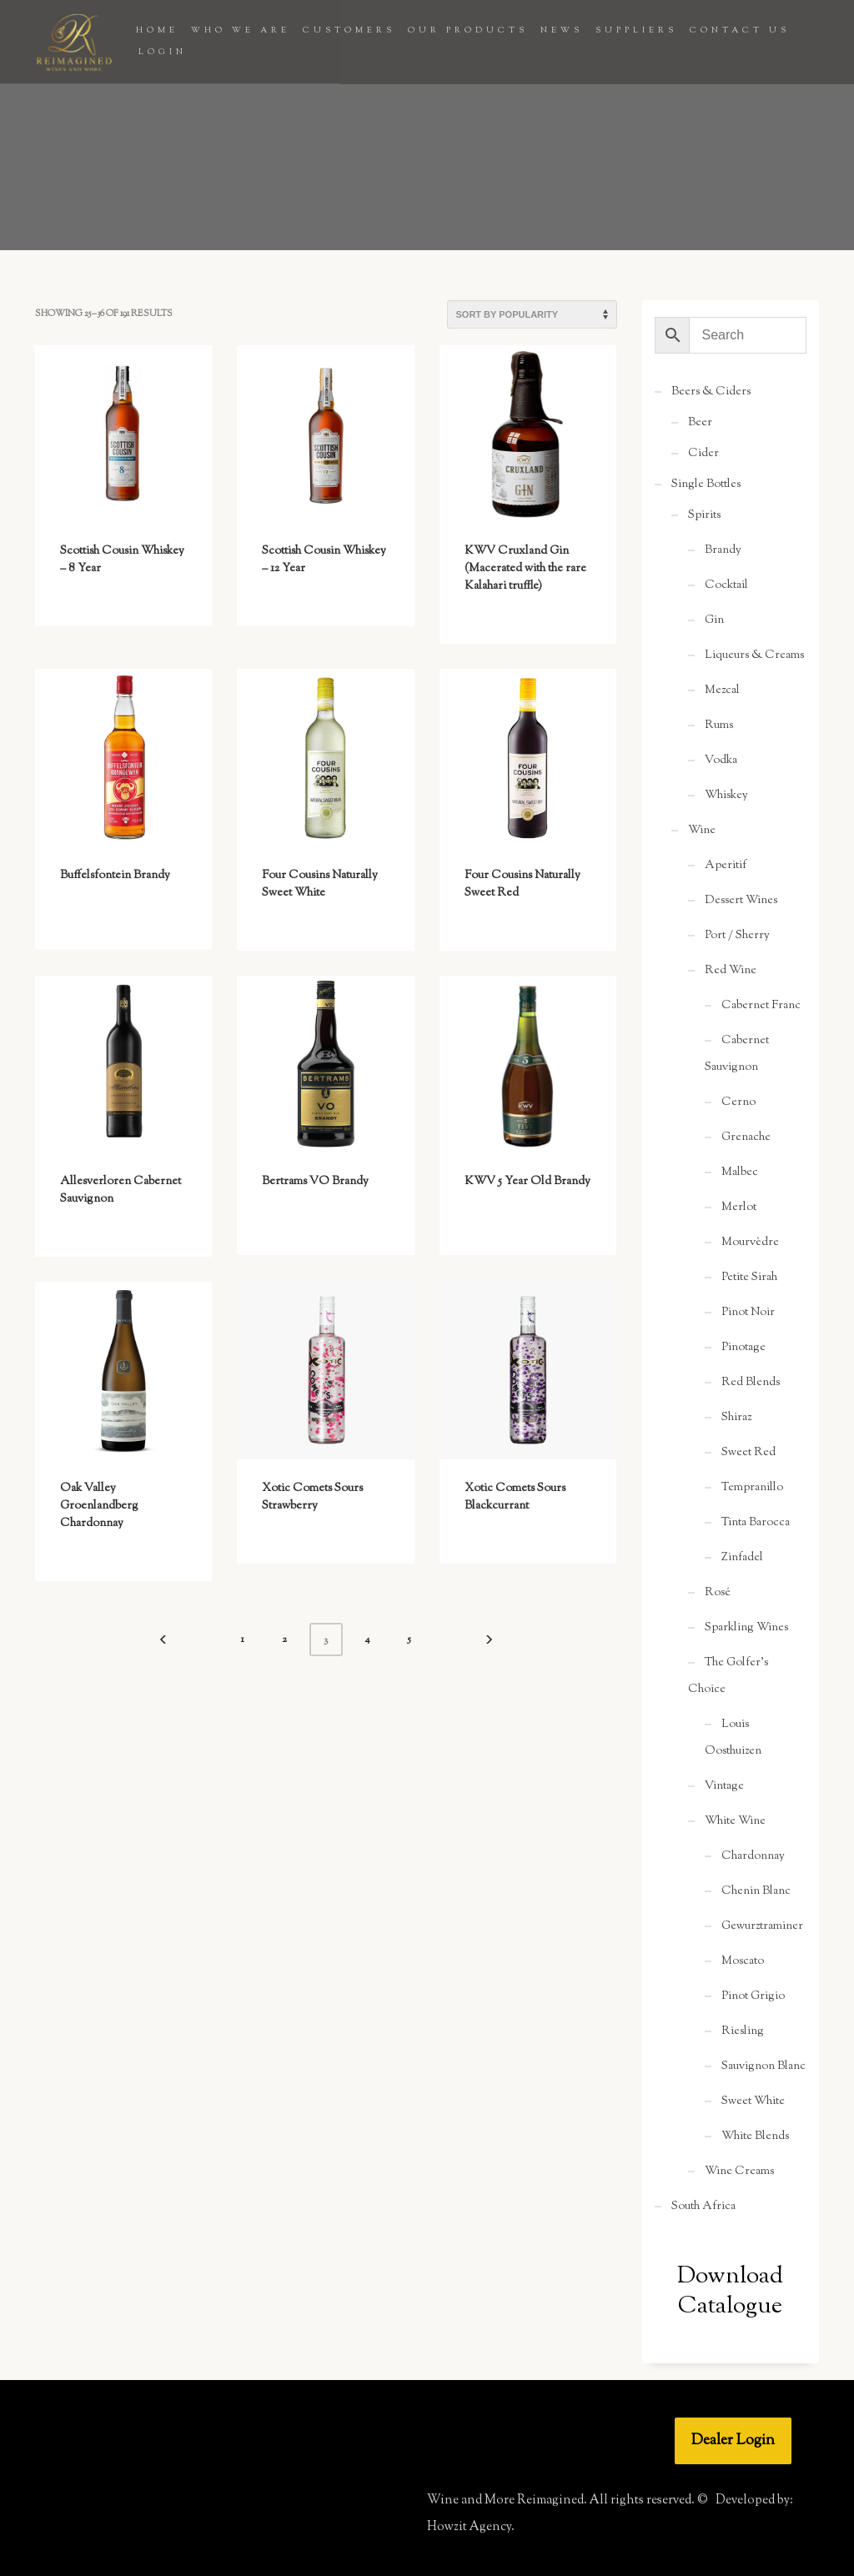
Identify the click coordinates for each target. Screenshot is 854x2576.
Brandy (723, 550)
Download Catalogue (730, 2291)
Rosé (718, 1592)
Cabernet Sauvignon (737, 1054)
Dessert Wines (741, 900)
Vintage (724, 1786)
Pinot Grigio (753, 1996)
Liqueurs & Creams (754, 655)
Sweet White (753, 2101)
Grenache (746, 1137)
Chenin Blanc (756, 1891)
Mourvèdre (750, 1242)
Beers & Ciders (711, 392)
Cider (703, 453)
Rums (719, 725)
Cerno (738, 1102)
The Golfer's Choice (728, 1676)
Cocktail (726, 585)
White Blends (755, 2136)
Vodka (721, 760)
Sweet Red (748, 1452)
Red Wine (730, 970)
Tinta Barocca (755, 1522)
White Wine (735, 1821)
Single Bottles (706, 484)
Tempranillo (752, 1487)
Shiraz (736, 1417)
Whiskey (726, 795)
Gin (714, 620)
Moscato (742, 1961)
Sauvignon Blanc (763, 2066)
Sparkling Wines (746, 1627)
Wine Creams (739, 2171)
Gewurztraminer (762, 1926)
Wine (702, 830)
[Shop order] (532, 314)
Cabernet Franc (761, 1005)
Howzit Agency (469, 2527)
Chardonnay (753, 1856)
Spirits (704, 515)
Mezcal (722, 690)
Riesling (742, 2031)
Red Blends (750, 1382)
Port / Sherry (737, 935)
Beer (700, 422)
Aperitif (725, 865)
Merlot (738, 1207)
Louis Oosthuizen (733, 1738)
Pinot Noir (748, 1312)
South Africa (703, 2206)
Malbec (739, 1172)
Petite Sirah (749, 1277)
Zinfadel (742, 1557)
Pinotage (743, 1347)
